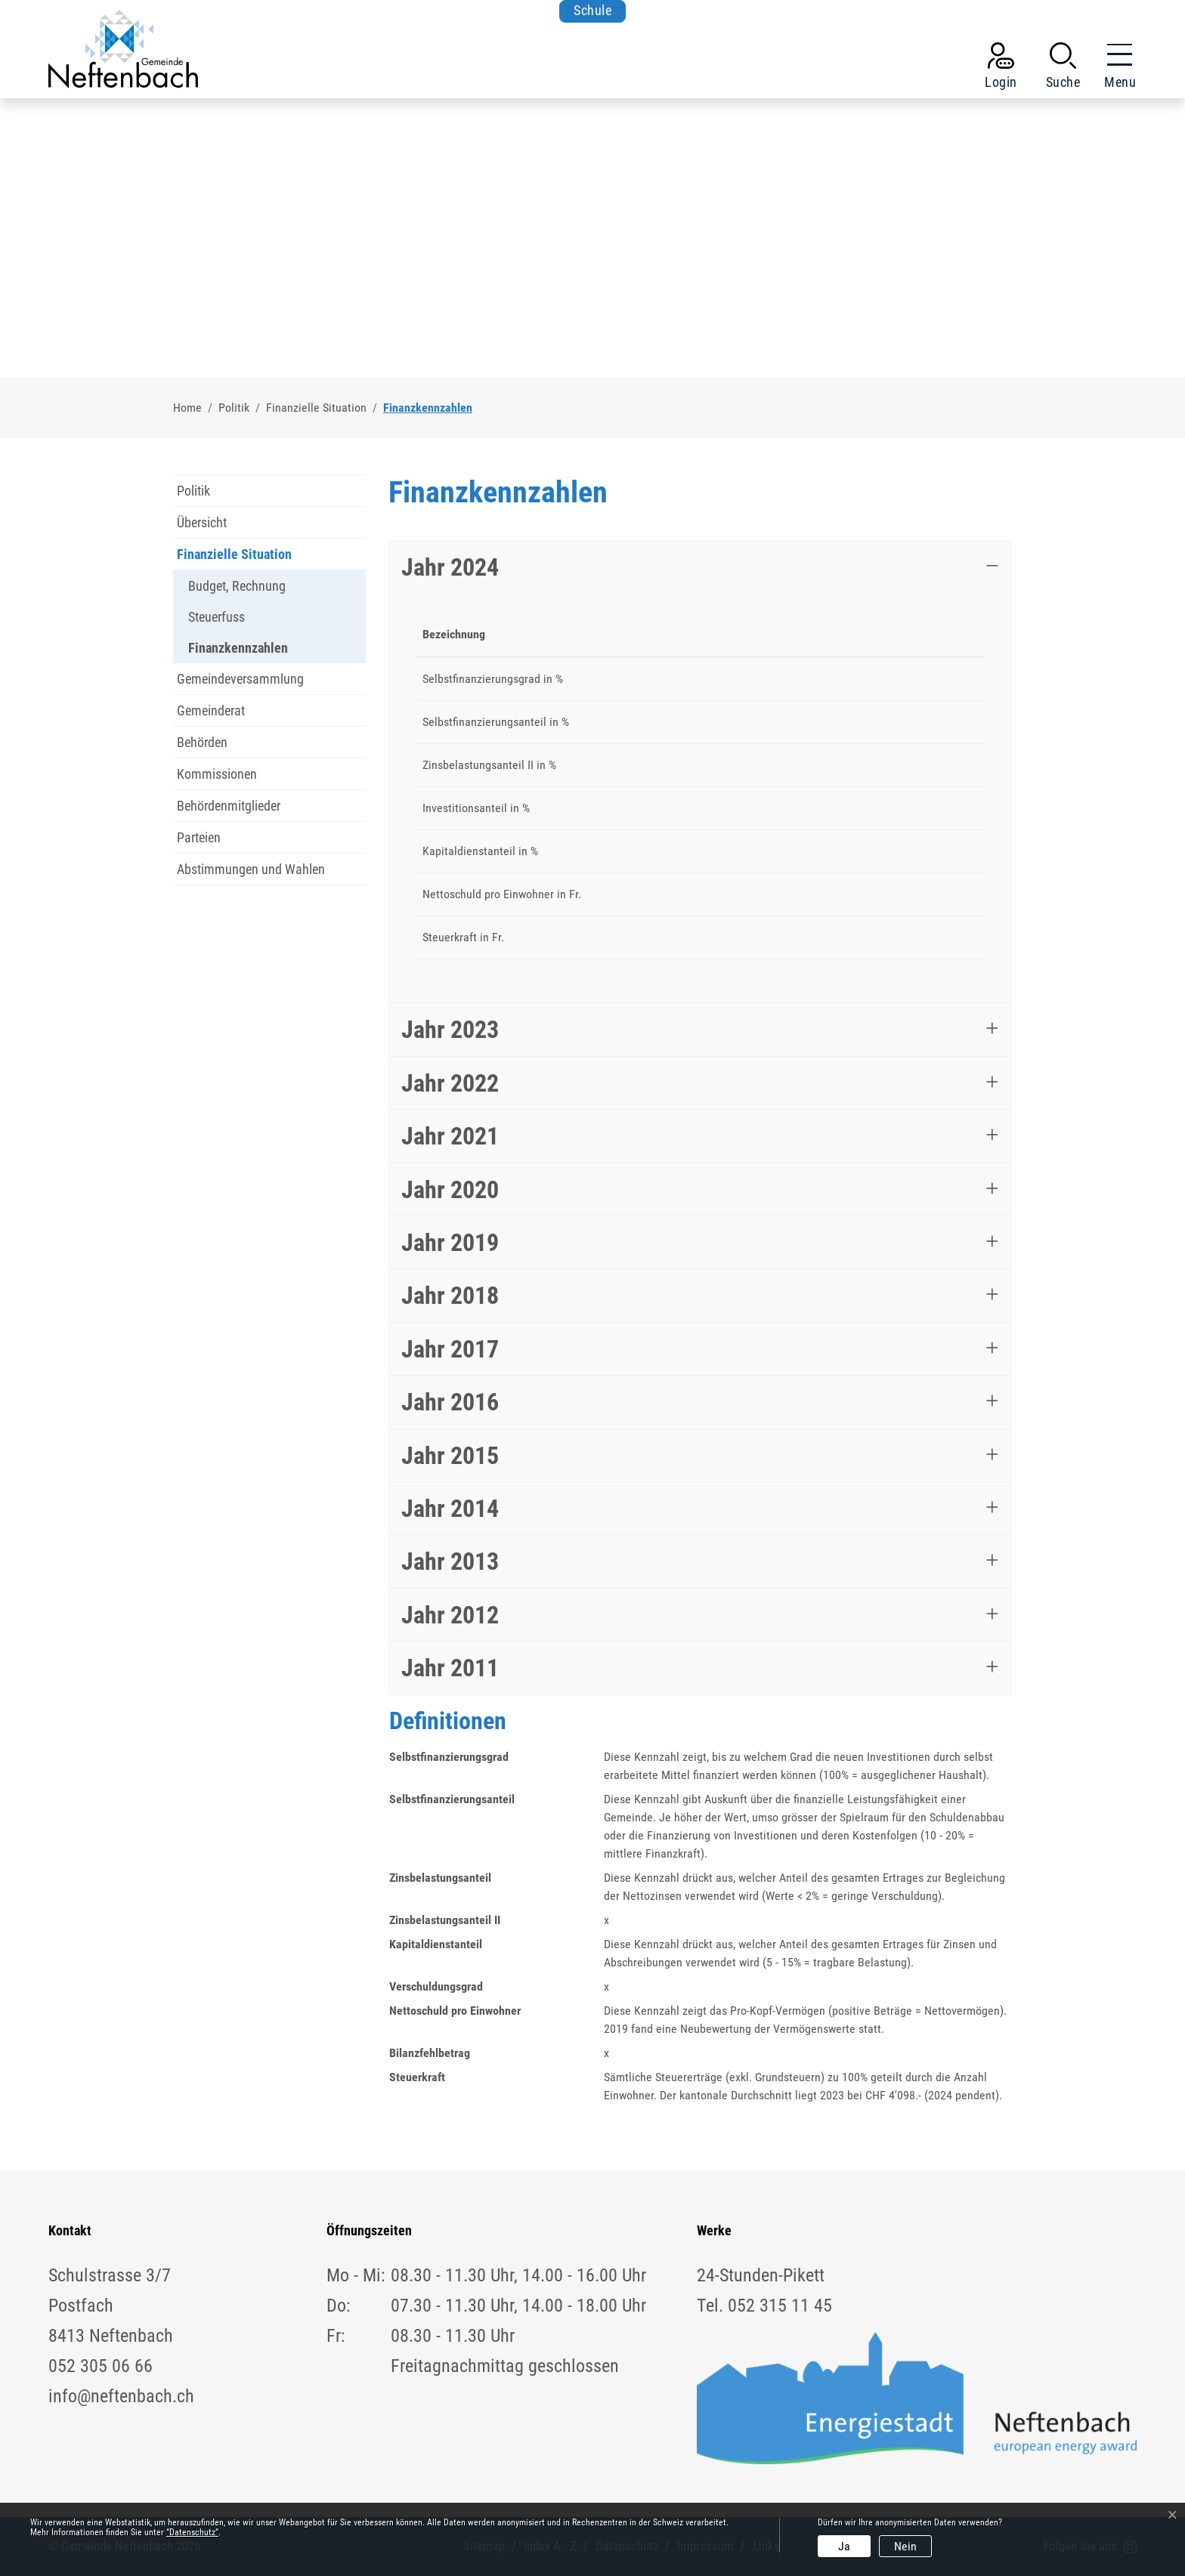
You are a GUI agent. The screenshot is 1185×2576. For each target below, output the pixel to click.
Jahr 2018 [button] (450, 1295)
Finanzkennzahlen (238, 651)
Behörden (202, 742)
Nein (905, 2546)
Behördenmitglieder (228, 806)
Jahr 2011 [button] (450, 1668)
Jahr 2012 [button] (450, 1615)
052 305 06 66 (100, 2366)
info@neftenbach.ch (121, 2396)
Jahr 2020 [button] (450, 1189)
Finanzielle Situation (234, 554)
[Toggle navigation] (1115, 68)
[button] (1063, 68)
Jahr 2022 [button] (450, 1083)
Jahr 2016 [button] (450, 1402)
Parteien (199, 837)
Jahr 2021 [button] (450, 1136)
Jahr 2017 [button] (450, 1349)
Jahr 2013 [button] (450, 1561)
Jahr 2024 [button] (450, 567)
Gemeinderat (211, 710)
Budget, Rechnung (237, 586)
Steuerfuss (216, 617)
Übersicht (202, 522)
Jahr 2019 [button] (450, 1242)
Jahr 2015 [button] (450, 1455)
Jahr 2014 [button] (450, 1508)
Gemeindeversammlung (240, 679)
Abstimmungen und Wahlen (251, 869)
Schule (592, 11)
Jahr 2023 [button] (450, 1029)
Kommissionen (217, 774)
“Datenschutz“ (192, 2532)
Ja (844, 2546)
